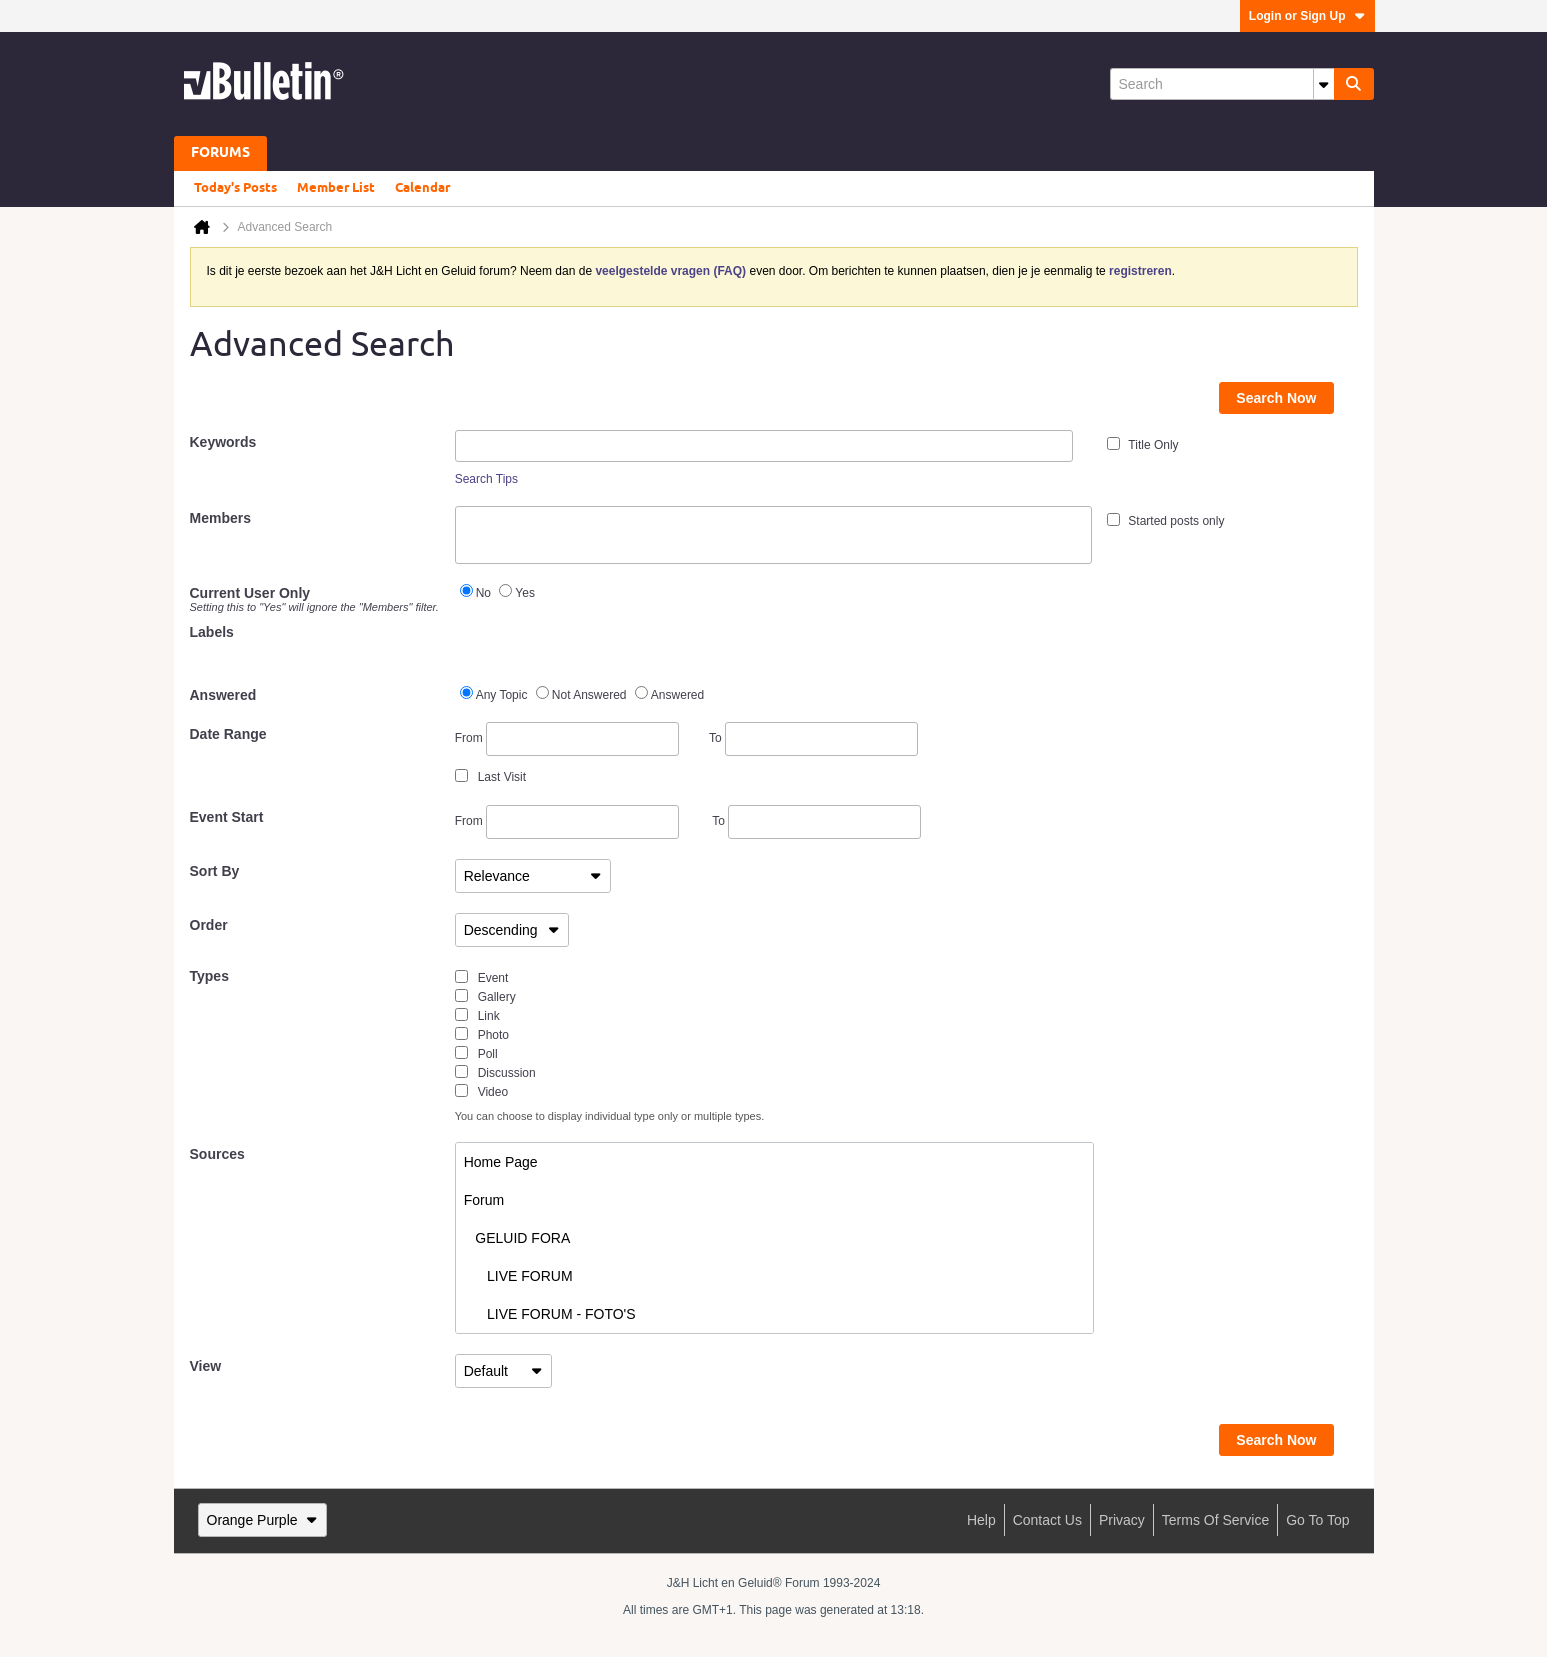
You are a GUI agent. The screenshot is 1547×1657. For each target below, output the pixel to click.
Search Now (1276, 398)
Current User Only (315, 599)
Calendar (422, 188)
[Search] (1222, 84)
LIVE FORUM (518, 1276)
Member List (336, 188)
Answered (223, 695)
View (206, 1366)
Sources (217, 1154)
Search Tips (486, 479)
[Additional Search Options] (1324, 84)
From (567, 739)
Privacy (1122, 1520)
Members (220, 518)
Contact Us (1047, 1520)
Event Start (227, 817)
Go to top (1317, 1520)
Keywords (223, 442)
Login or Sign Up (1307, 16)
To (813, 738)
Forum (484, 1200)
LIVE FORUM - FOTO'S (550, 1314)
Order (209, 925)
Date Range (228, 734)
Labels (212, 632)
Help (981, 1520)
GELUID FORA (517, 1238)
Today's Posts (235, 188)
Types (209, 976)
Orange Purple (262, 1520)
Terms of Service (1215, 1520)
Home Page (501, 1162)
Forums (220, 153)
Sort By (215, 871)
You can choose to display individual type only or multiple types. (610, 1116)
